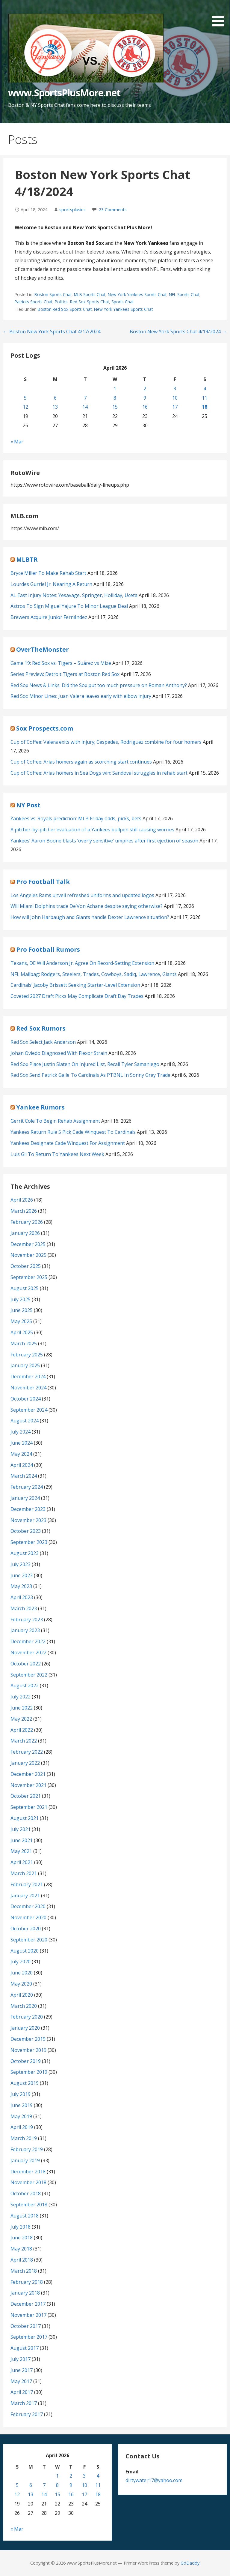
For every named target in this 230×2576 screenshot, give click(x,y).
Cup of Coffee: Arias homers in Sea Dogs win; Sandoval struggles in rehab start (98, 773)
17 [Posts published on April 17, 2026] (175, 407)
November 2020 (28, 1917)
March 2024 (23, 1476)
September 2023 (28, 1542)
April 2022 (21, 1730)
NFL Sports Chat (184, 294)
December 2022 (28, 1641)
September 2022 (28, 1674)
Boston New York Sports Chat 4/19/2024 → (178, 331)
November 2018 (28, 2182)
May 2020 (21, 1983)
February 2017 (26, 2414)
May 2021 (21, 1851)
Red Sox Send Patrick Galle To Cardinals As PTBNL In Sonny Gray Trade (90, 1075)
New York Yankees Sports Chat (137, 294)
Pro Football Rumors (48, 949)
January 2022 (25, 1763)
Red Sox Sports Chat (89, 302)
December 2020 (28, 1906)
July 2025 (20, 1299)
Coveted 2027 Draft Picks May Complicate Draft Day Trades (76, 996)
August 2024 (24, 1420)
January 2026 (25, 1233)
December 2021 (28, 1774)
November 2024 (28, 1387)
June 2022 (21, 1707)
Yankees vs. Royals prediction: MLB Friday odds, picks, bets (75, 818)
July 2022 (20, 1696)
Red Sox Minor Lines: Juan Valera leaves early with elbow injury (80, 696)
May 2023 (21, 1586)
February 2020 (26, 2016)
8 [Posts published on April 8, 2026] (115, 398)
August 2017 (24, 2348)
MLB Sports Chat (89, 294)
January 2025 (25, 1365)
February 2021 (26, 1884)
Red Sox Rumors (41, 1028)
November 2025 (28, 1255)
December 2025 (28, 1244)
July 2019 (20, 2094)
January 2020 (25, 2028)
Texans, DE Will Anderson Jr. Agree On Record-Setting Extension (82, 963)
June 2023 (21, 1575)
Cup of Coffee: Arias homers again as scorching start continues (81, 761)
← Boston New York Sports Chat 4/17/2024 (51, 331)
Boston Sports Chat (53, 294)
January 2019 (25, 2160)
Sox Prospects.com (44, 728)
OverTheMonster (42, 649)
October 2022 (25, 1663)
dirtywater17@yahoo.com (153, 2480)
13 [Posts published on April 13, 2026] (55, 407)
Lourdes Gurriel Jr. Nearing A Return (51, 584)
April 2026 (21, 1199)
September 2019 (28, 2072)
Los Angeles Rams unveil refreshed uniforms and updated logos (82, 895)
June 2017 (21, 2370)
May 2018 (21, 2248)
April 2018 (21, 2259)
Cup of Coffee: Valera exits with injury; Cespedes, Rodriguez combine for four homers (106, 742)
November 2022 (28, 1652)
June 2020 (21, 1972)
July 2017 (20, 2359)
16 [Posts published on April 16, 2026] (145, 407)
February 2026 (26, 1222)
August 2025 (24, 1288)
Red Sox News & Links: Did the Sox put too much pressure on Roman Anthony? (98, 685)
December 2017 (28, 2304)
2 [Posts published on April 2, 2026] (144, 388)
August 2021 (24, 1818)
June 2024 (21, 1443)
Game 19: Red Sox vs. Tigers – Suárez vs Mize (60, 663)
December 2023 (28, 1509)
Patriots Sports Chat (33, 302)
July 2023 (20, 1564)
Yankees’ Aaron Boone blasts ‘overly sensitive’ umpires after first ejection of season (104, 840)
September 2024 (28, 1410)
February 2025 (26, 1354)
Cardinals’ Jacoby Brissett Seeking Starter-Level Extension (75, 985)
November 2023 (28, 1520)
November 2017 (28, 2315)
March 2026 (23, 1211)
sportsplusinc (72, 209)
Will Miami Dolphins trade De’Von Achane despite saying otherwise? (86, 906)
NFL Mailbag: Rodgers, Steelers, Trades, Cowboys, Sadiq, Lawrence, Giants (93, 974)
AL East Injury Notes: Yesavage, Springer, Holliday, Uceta (73, 595)
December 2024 (28, 1376)
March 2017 (23, 2403)
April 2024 (21, 1465)
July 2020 (20, 1961)
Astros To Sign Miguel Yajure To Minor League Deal (69, 606)
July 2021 (20, 1829)
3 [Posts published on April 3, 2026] (174, 388)
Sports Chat (122, 302)
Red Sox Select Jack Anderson (43, 1042)
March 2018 (23, 2271)
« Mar (16, 441)
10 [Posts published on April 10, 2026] (175, 398)
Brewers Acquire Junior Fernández (48, 617)
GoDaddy (190, 2563)
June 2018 (21, 2237)
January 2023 (25, 1630)
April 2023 (21, 1597)
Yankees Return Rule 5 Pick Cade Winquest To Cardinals (73, 1132)
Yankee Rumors (40, 1107)
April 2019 (21, 2127)
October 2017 (25, 2326)
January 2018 (25, 2292)
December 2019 (28, 2039)
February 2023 (26, 1619)
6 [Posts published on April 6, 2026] (55, 398)
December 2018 (28, 2171)
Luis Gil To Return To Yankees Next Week (57, 1154)
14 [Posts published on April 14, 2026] (85, 407)
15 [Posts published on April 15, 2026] (115, 407)
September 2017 (28, 2337)
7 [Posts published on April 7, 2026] (85, 398)
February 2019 (26, 2149)
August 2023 (24, 1553)
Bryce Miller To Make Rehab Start (48, 573)
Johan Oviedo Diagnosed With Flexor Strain (58, 1053)
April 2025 (21, 1332)
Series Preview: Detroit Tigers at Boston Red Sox (64, 674)
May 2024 (21, 1454)
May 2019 (21, 2116)
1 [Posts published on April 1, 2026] (115, 388)
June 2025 (21, 1310)
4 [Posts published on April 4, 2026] (204, 388)
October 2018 (25, 2193)
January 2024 (25, 1498)
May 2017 (21, 2381)
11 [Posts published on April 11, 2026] (204, 398)
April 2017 (21, 2392)
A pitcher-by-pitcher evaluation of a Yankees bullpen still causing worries (92, 829)
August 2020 (24, 1950)
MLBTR (27, 559)
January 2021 (25, 1895)
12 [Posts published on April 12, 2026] (25, 407)
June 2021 (21, 1840)
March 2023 (23, 1608)
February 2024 (26, 1487)
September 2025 (28, 1277)
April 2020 (21, 1995)
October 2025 (25, 1266)
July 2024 (20, 1431)
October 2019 (25, 2061)
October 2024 (25, 1398)
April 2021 (21, 1862)
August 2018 (24, 2215)
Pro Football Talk (43, 882)
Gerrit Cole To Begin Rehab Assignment (55, 1121)
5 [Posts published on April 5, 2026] (25, 398)
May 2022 (21, 1719)
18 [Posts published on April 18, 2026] (204, 407)
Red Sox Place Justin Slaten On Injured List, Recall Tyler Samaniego (84, 1064)
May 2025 (21, 1321)
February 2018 (26, 2282)
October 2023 (25, 1531)
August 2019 (24, 2083)
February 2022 (26, 1752)
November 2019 (28, 2050)
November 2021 (28, 1785)
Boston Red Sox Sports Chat (65, 309)
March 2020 (23, 2006)
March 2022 (23, 1740)
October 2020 (25, 1928)
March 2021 (23, 1873)
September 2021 (28, 1807)
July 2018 (20, 2226)
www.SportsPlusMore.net (64, 92)
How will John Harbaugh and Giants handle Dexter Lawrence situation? (89, 917)
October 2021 (25, 1796)
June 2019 (21, 2105)
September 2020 (28, 1939)
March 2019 (23, 2138)
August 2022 (24, 1685)
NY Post (28, 805)
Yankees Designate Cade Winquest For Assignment (67, 1143)
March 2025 (23, 1343)
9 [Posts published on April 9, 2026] (144, 398)
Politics (61, 302)
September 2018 (28, 2204)
